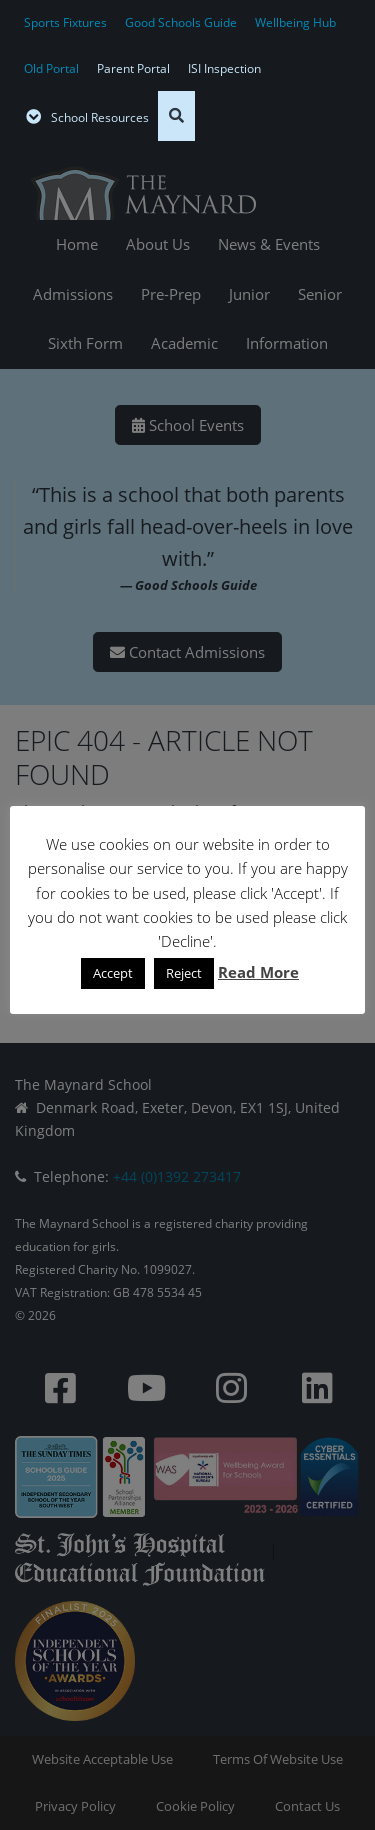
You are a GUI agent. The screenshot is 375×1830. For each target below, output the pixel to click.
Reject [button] (184, 973)
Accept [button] (113, 973)
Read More (258, 972)
